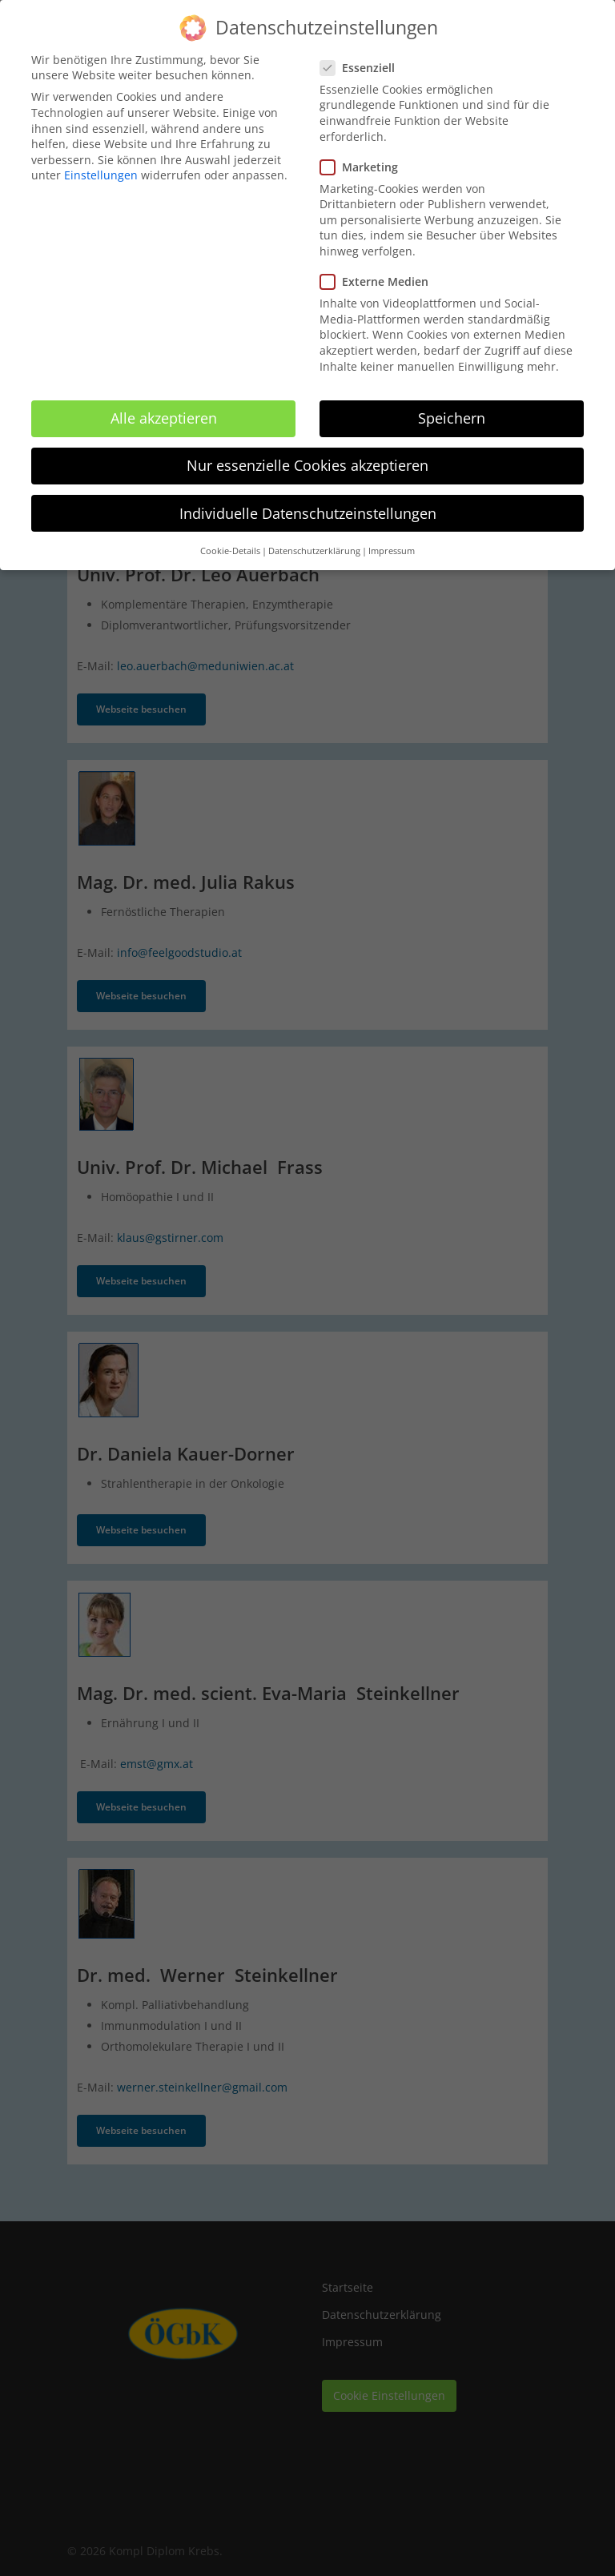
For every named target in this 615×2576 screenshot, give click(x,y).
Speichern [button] (451, 406)
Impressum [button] (391, 539)
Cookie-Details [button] (230, 539)
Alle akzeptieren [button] (164, 406)
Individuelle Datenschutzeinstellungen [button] (307, 501)
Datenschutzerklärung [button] (314, 539)
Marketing (366, 155)
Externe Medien (381, 270)
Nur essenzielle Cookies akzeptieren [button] (307, 454)
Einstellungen (101, 163)
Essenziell (364, 55)
